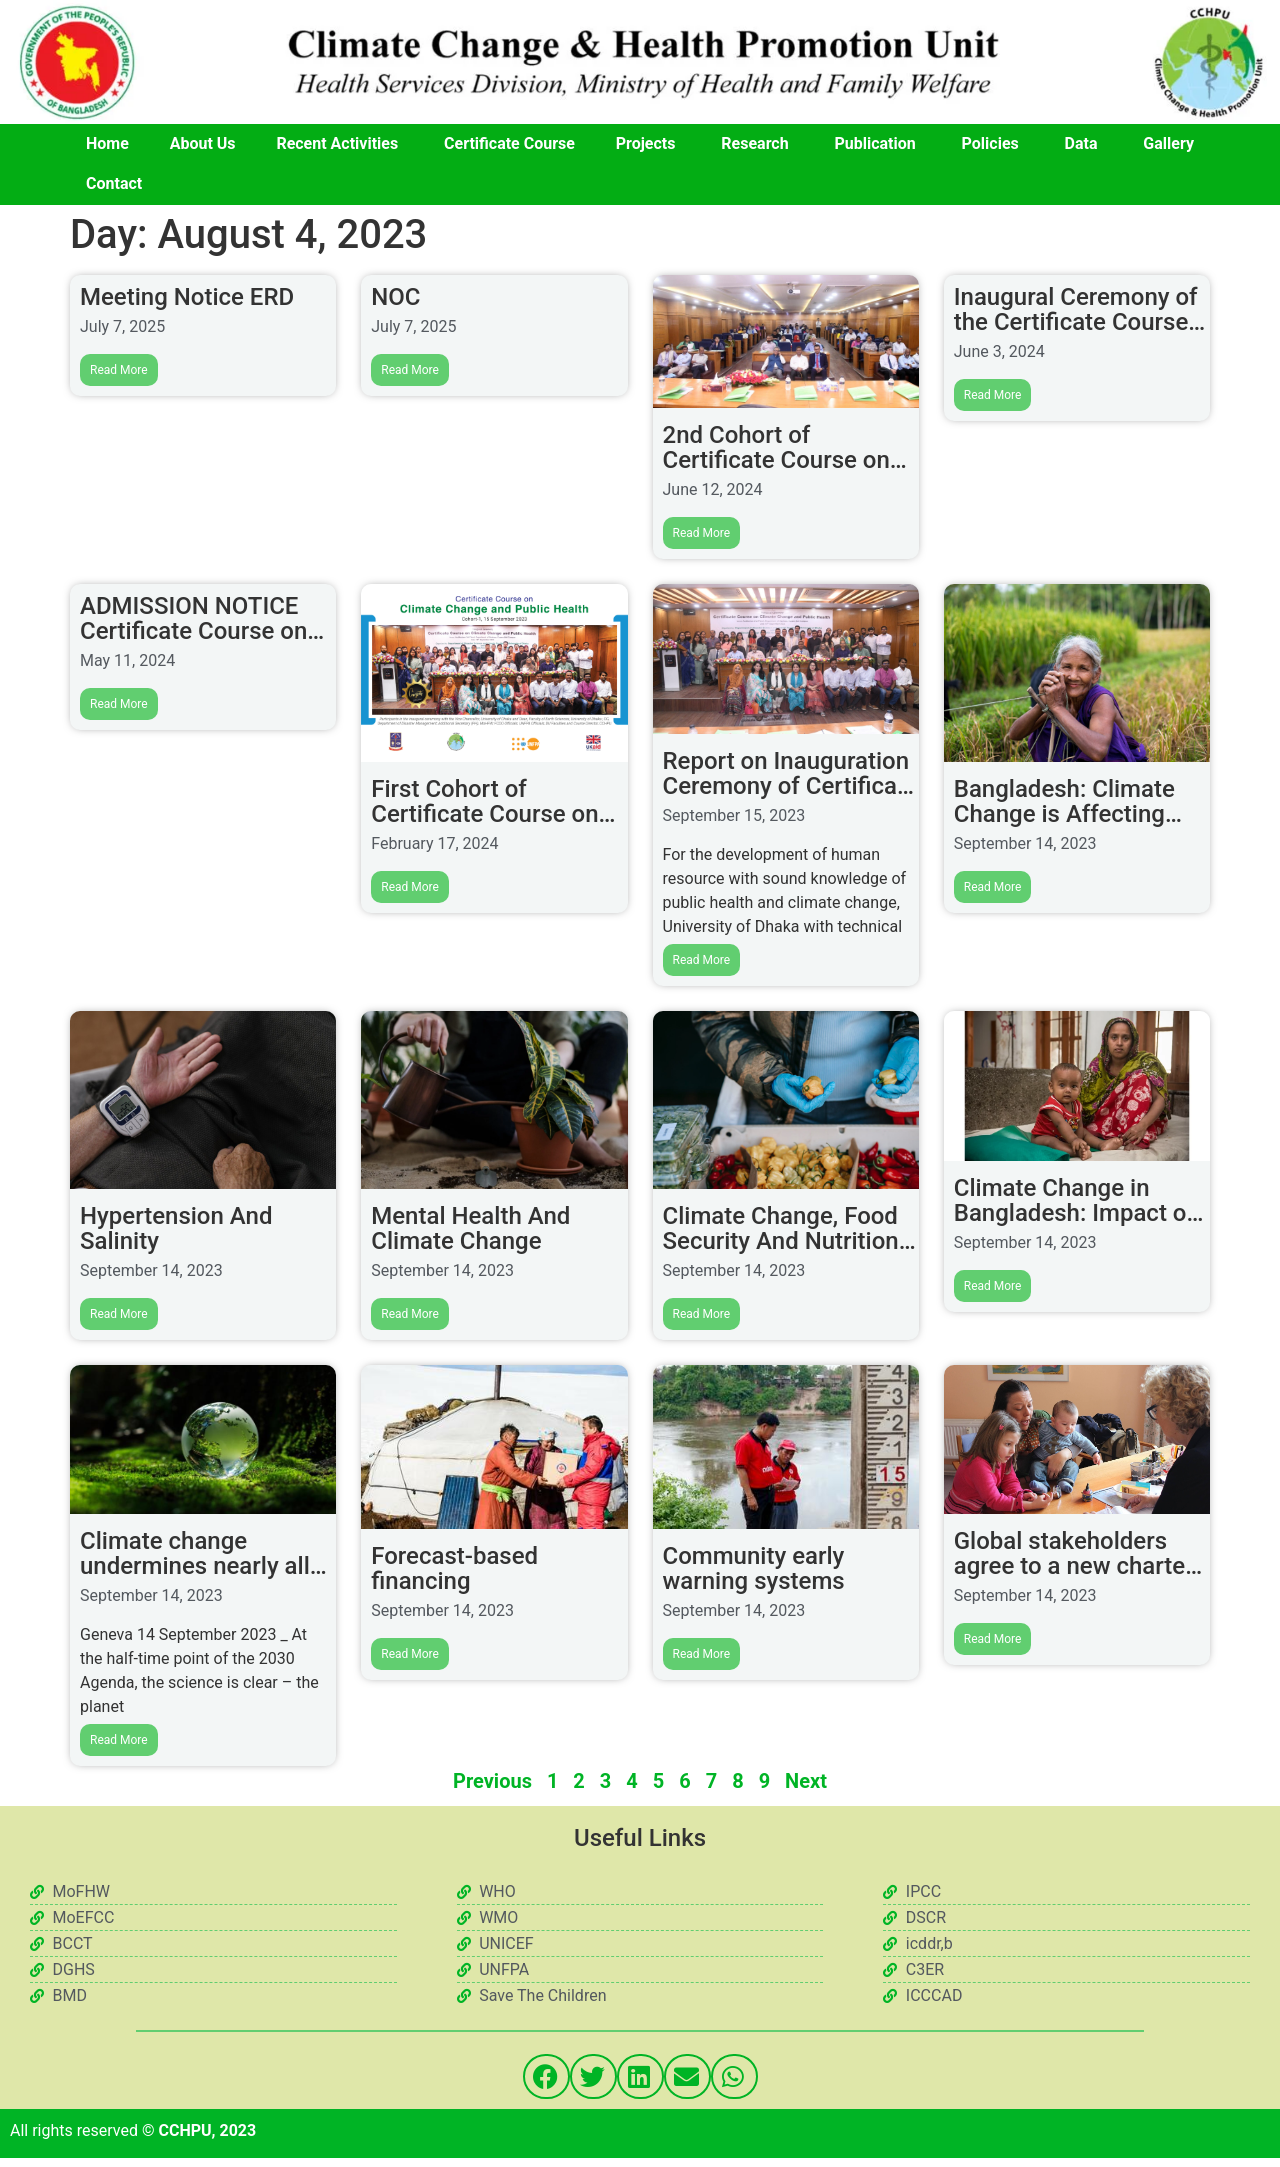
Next (806, 1780)
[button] (546, 2075)
